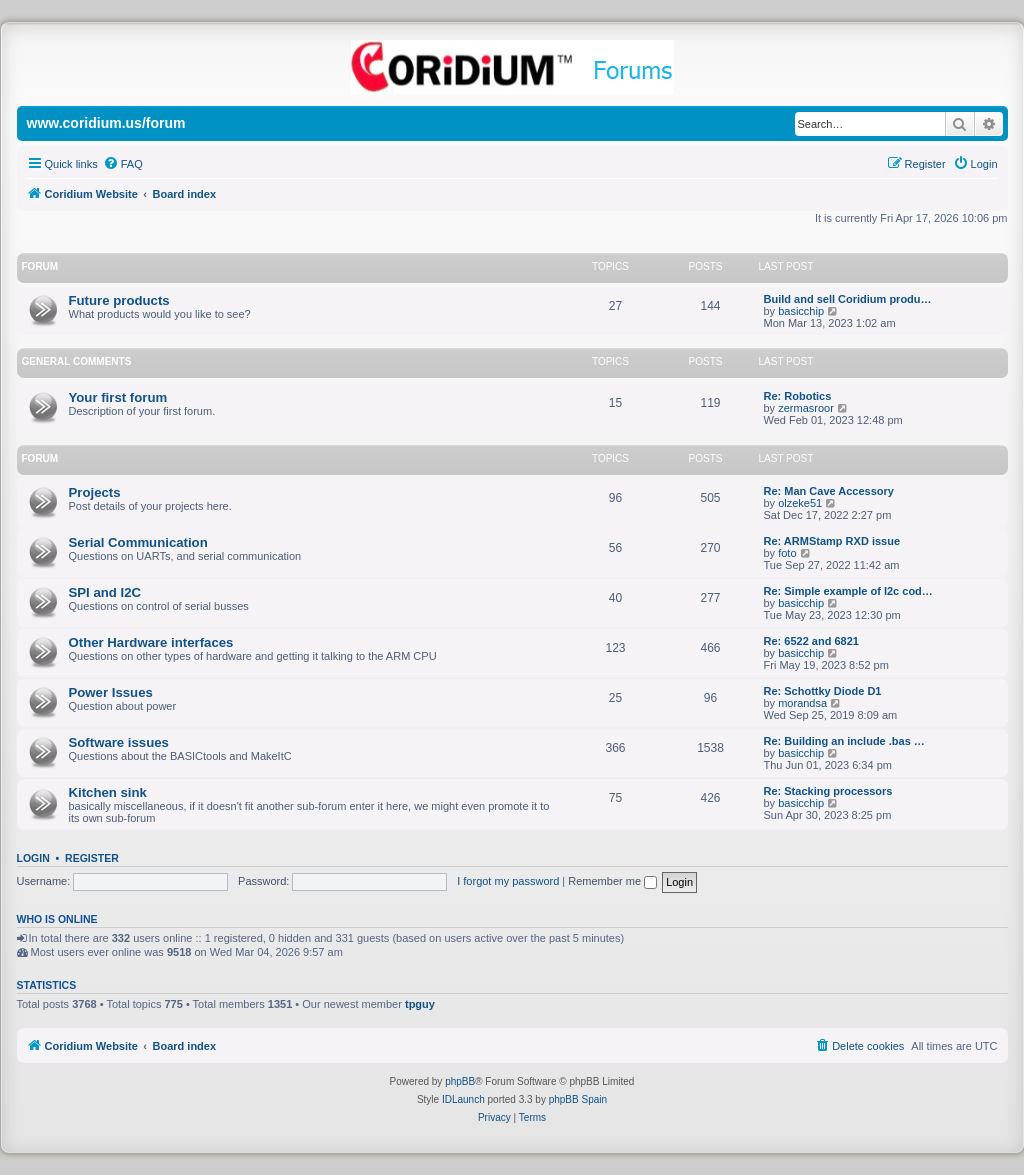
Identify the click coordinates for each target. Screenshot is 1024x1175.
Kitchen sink (108, 792)
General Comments (77, 361)
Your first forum (118, 397)
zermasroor (806, 408)
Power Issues (111, 692)
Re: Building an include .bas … (844, 741)
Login (33, 858)
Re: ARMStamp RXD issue (832, 541)
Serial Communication (138, 542)
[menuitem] (123, 164)
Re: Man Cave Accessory (829, 491)
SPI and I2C (105, 592)
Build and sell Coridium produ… (848, 299)
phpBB (460, 1081)
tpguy (420, 1004)
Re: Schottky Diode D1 (823, 691)
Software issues (119, 742)
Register (92, 858)
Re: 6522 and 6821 (811, 641)
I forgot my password (508, 881)
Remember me (612, 881)
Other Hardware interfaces (151, 642)
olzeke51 (800, 503)
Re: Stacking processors (828, 791)
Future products (119, 300)
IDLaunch (463, 1099)
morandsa (802, 703)
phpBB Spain (578, 1099)
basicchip (801, 311)
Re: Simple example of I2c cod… (848, 591)
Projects (95, 492)
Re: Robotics (798, 396)
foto (787, 553)
